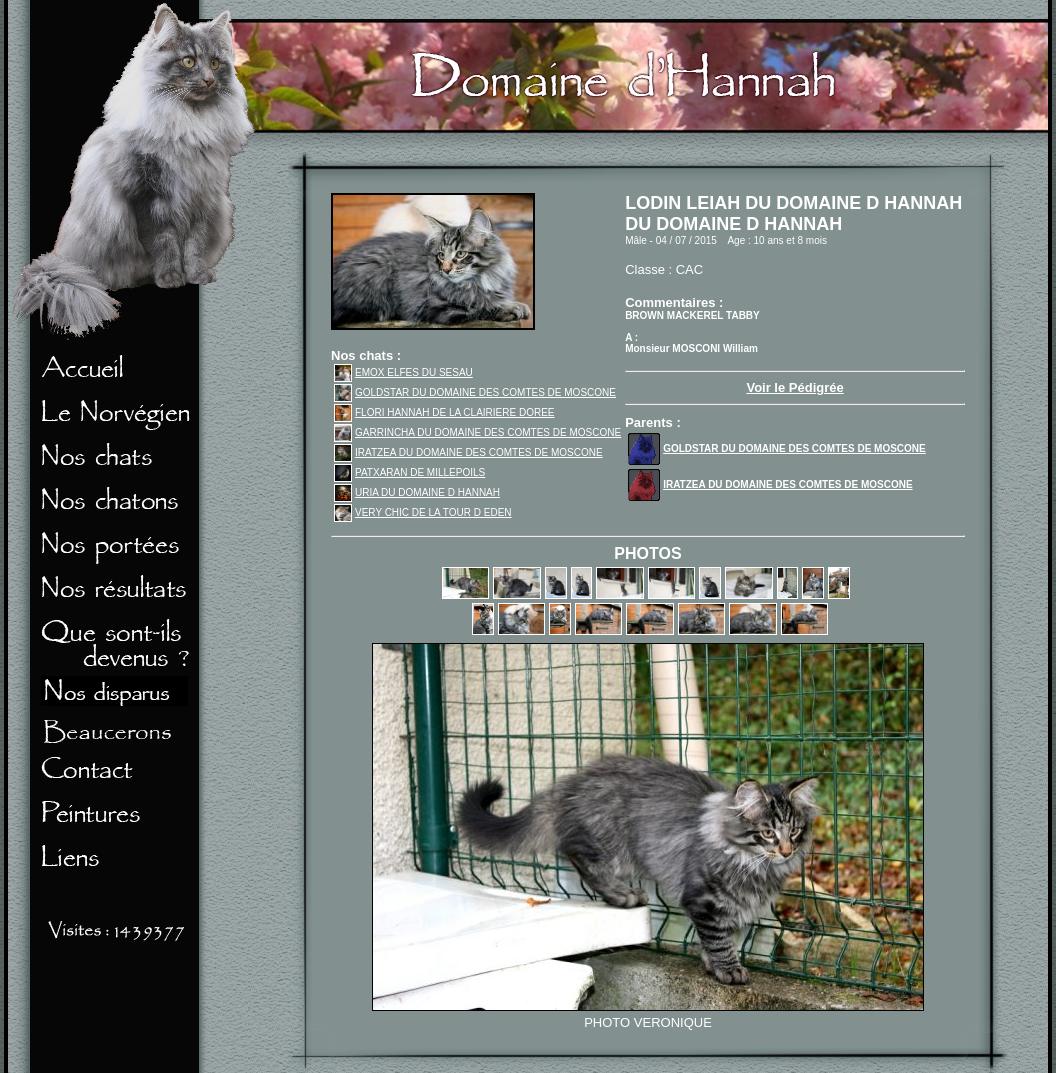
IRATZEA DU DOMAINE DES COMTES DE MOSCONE (468, 452)
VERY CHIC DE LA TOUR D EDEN (423, 512)
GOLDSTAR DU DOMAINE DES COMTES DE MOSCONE (475, 392)
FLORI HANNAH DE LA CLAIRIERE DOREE (444, 412)
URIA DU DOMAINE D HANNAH (417, 492)
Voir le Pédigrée (794, 387)
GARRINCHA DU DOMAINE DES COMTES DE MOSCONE (477, 432)
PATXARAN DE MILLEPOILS (409, 472)
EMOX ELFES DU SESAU (403, 372)
